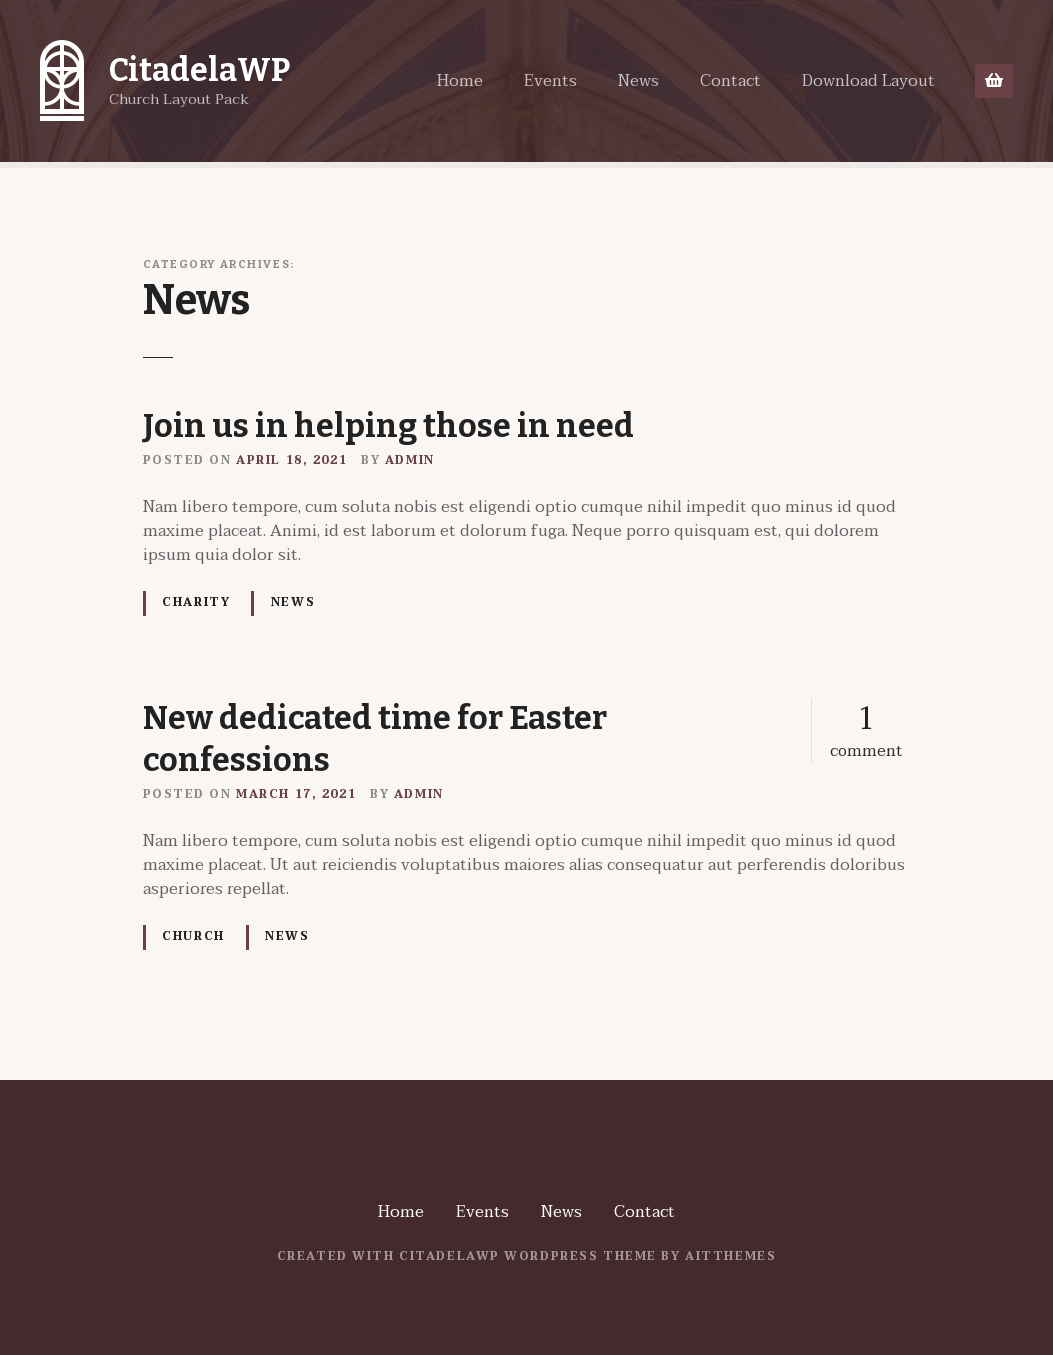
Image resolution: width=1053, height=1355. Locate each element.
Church (193, 936)
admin (410, 460)
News (638, 81)
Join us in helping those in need (388, 426)
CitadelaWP (199, 70)
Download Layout (868, 81)
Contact (730, 81)
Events (550, 81)
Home (460, 81)
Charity (196, 602)
